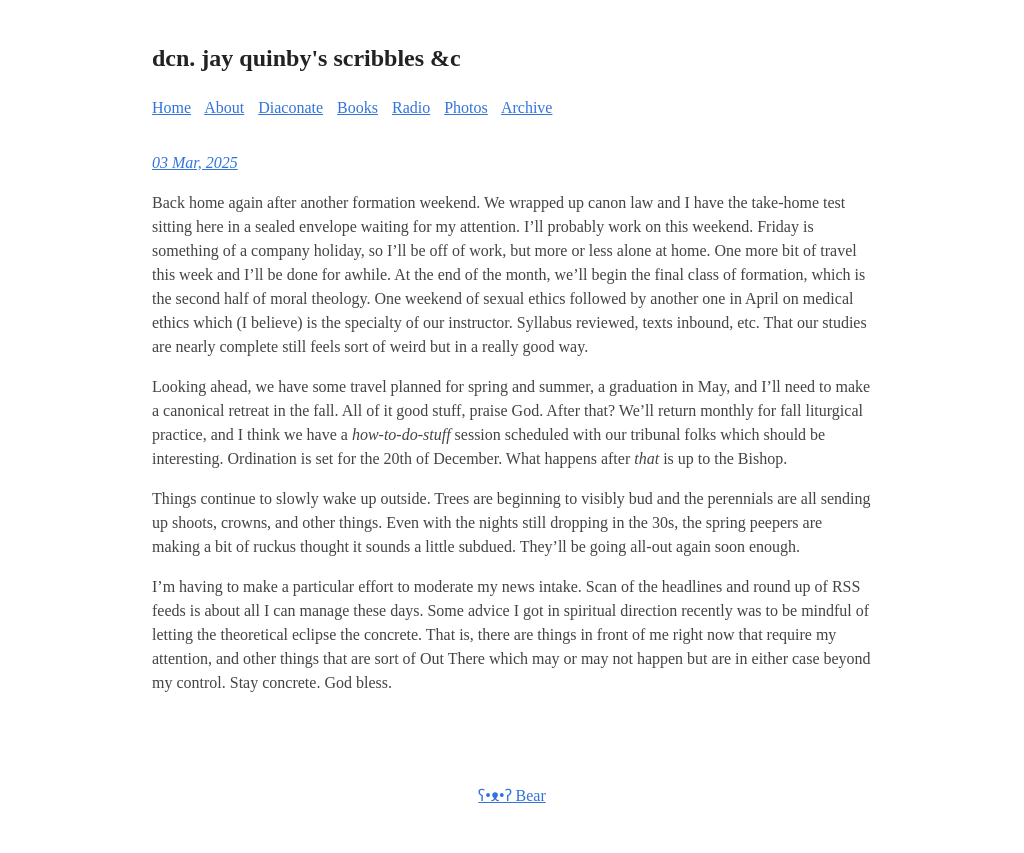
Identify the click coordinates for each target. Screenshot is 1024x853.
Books (357, 107)
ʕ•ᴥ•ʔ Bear (511, 795)
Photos (466, 107)
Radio (411, 107)
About (224, 107)
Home (171, 107)
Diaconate (290, 107)
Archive (527, 107)
